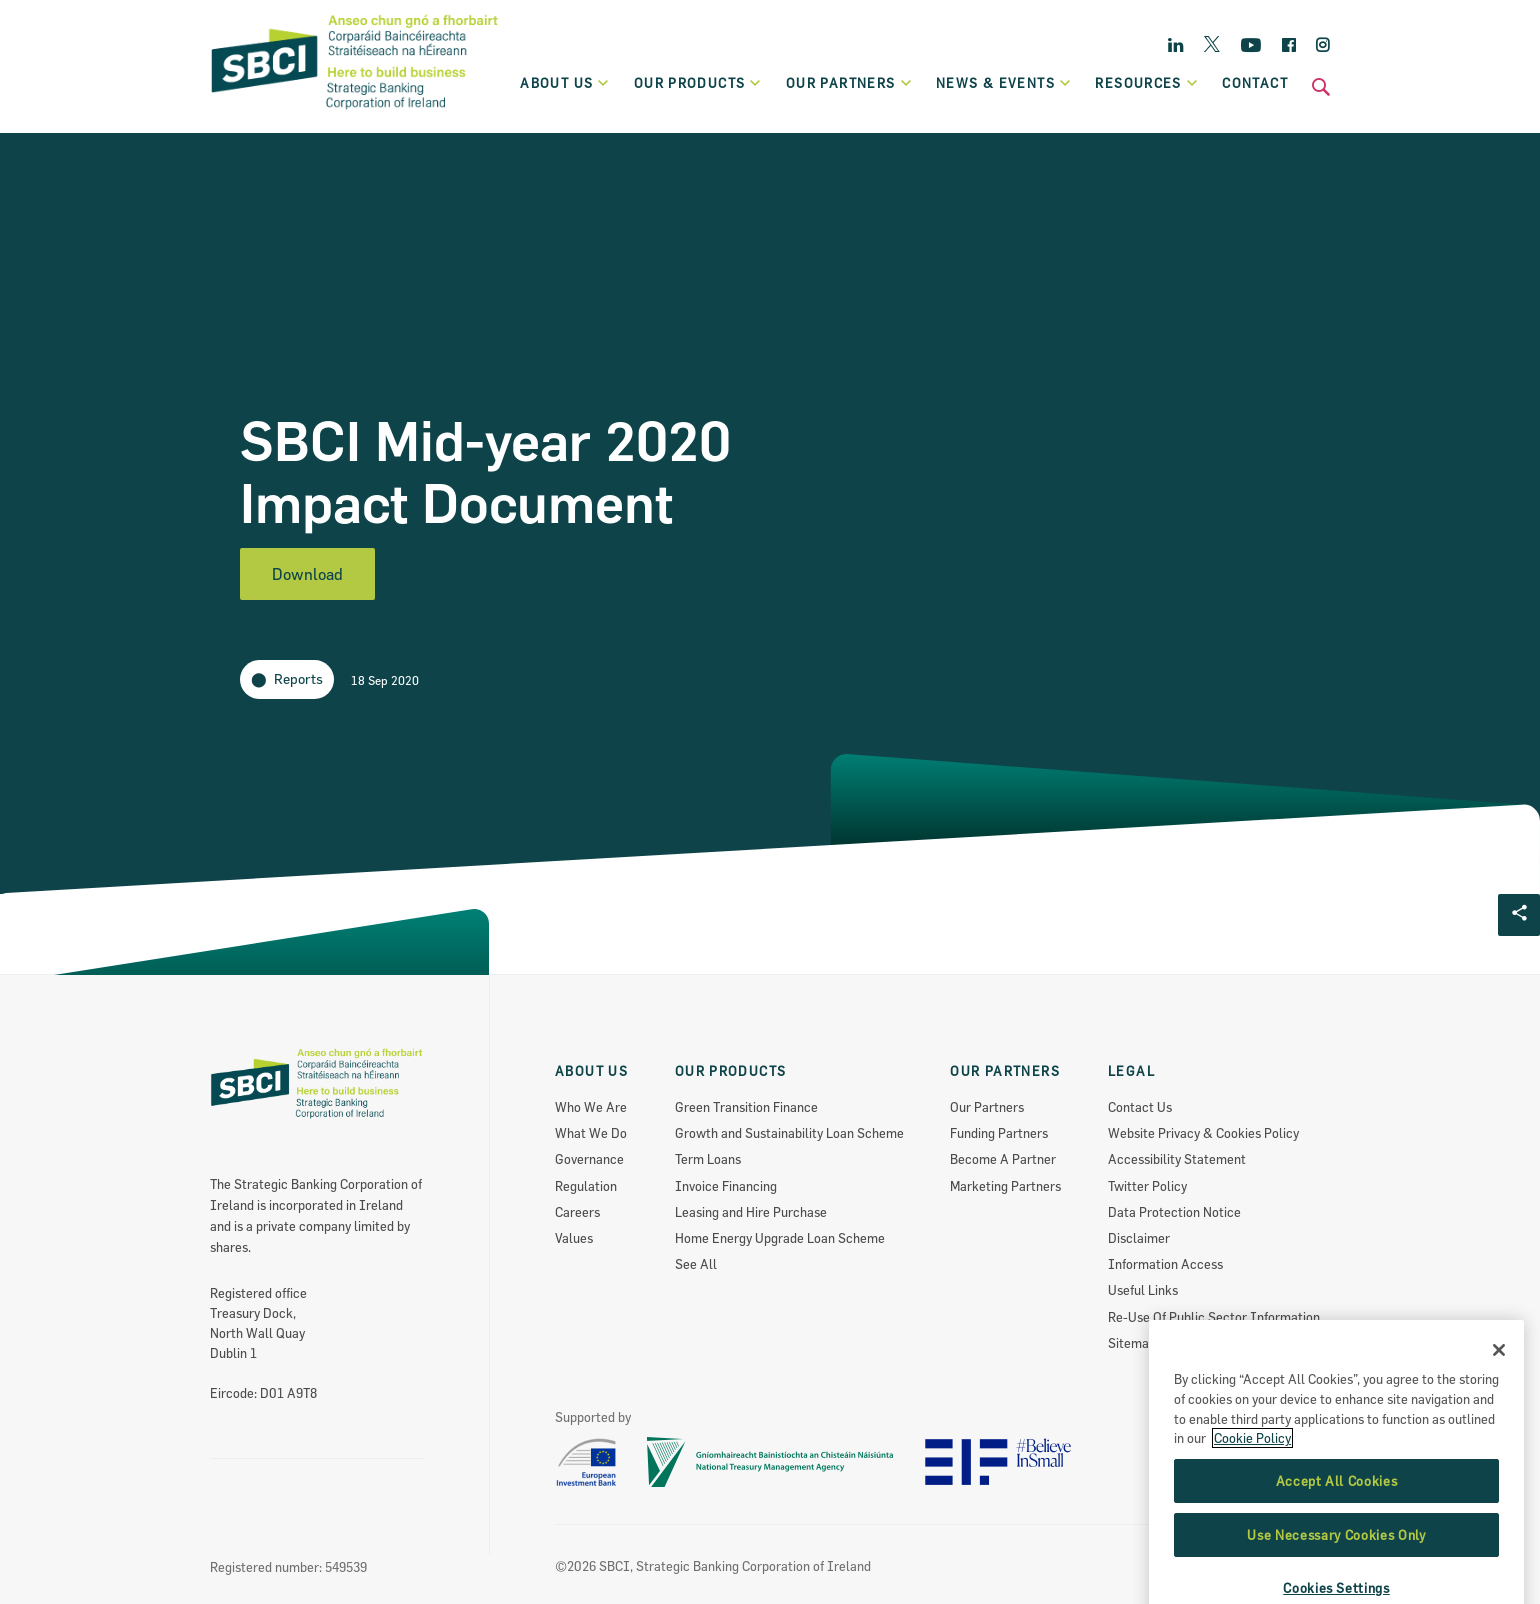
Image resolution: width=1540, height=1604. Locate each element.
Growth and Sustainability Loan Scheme (789, 1133)
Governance (589, 1159)
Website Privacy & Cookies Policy (1203, 1133)
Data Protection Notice (1174, 1212)
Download (307, 574)
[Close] (1499, 1425)
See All (696, 1264)
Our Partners (987, 1107)
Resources (1147, 83)
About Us (565, 83)
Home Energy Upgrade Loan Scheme (780, 1238)
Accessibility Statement (1177, 1159)
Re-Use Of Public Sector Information (1214, 1317)
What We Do (591, 1133)
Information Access (1165, 1264)
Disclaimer (1139, 1238)
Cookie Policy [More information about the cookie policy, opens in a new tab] (1252, 1513)
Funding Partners (999, 1133)
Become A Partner (1003, 1159)
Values (574, 1238)
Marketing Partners (1005, 1186)
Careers (577, 1212)
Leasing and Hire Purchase (751, 1212)
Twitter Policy (1147, 1186)
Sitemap (1132, 1343)
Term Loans (708, 1159)
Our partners (849, 83)
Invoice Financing (726, 1186)
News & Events (1004, 83)
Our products (698, 83)
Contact (1255, 83)
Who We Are (591, 1107)
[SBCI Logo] (355, 111)
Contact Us (1140, 1107)
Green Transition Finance (746, 1107)
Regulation (586, 1186)
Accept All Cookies (1337, 1556)
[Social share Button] (1519, 915)
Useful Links (1143, 1290)
